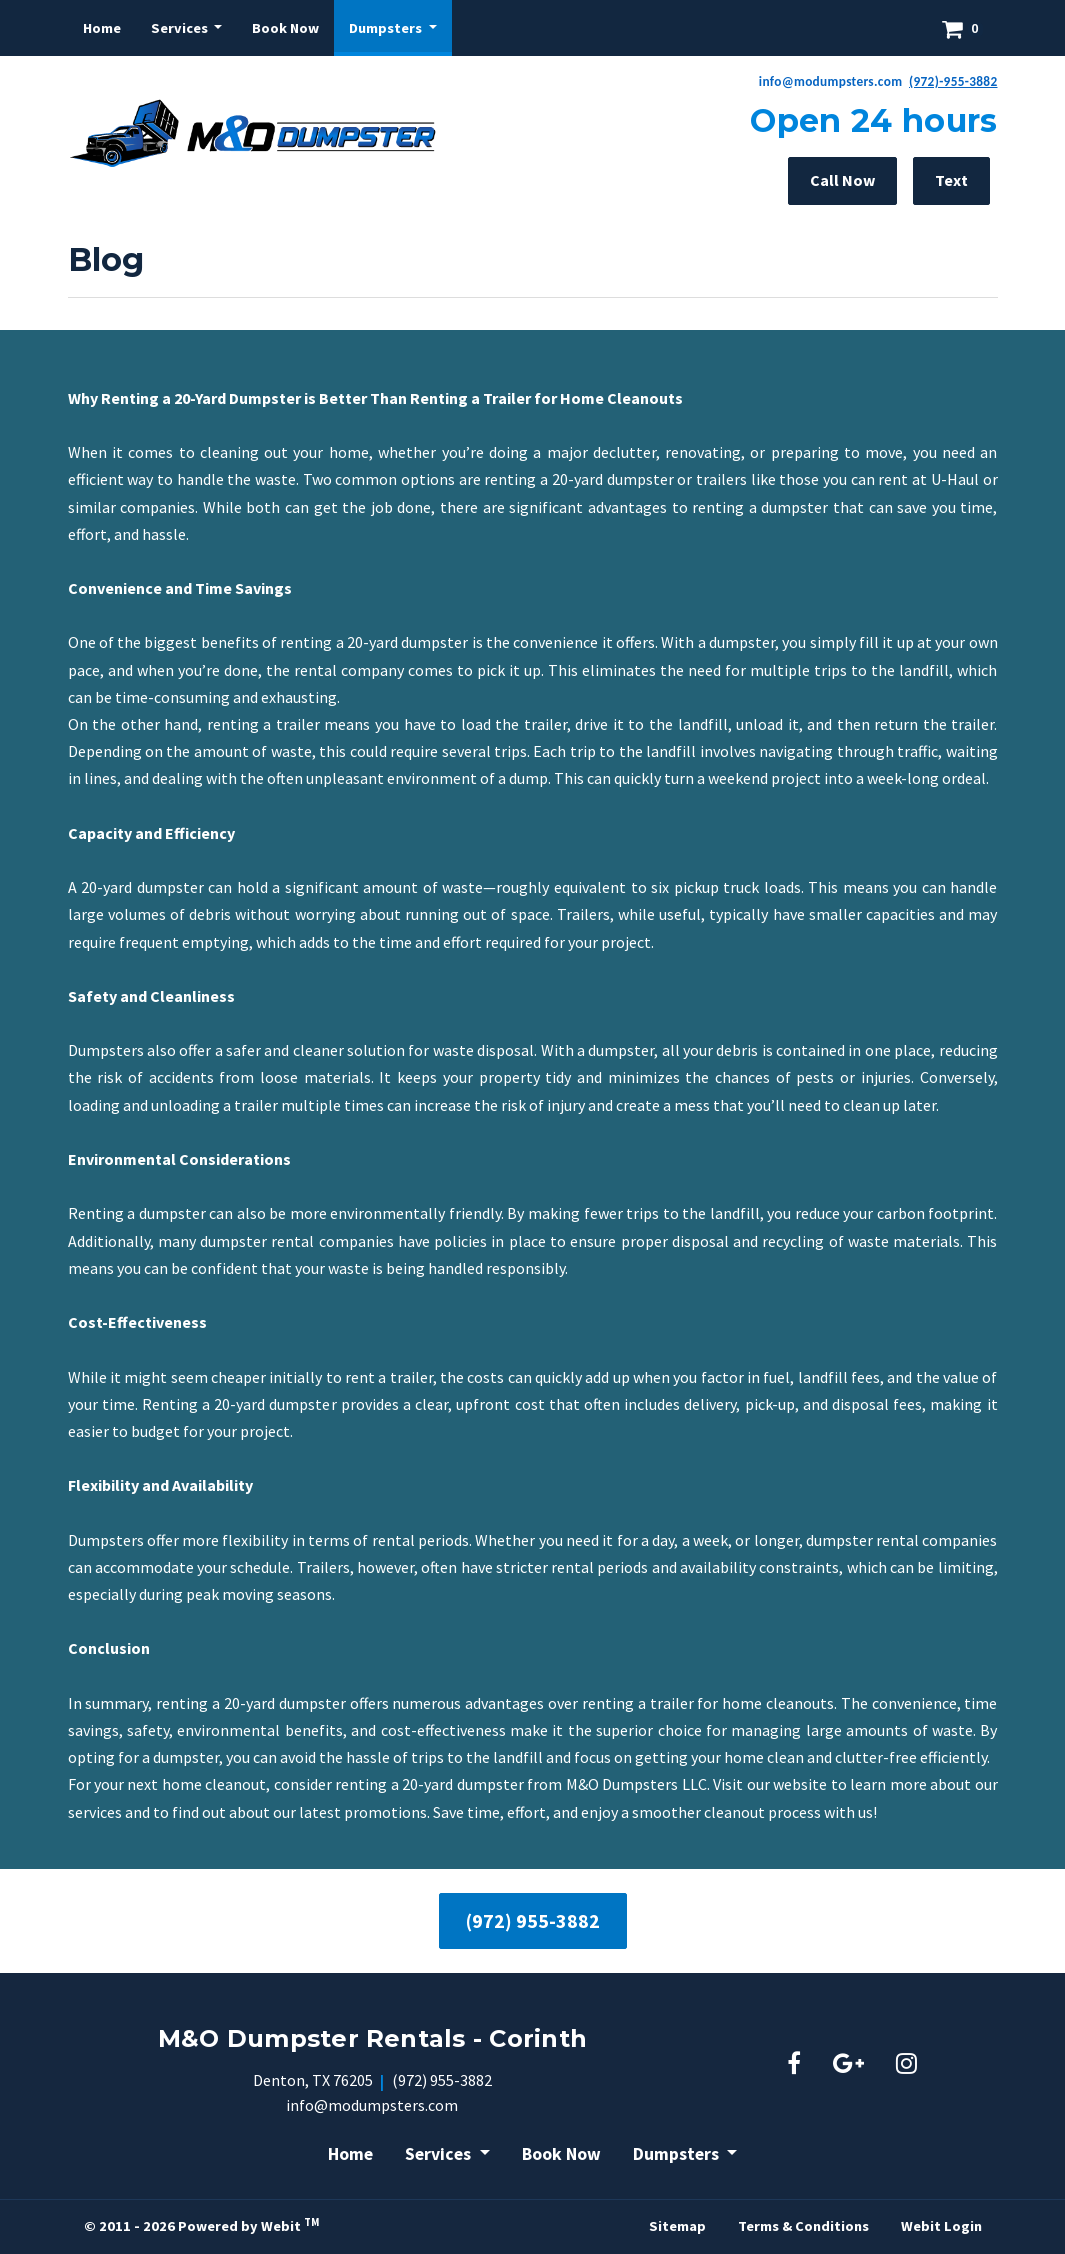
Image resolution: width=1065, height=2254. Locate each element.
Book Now (285, 28)
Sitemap (677, 2226)
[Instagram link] (906, 2065)
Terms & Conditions (803, 2226)
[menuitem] (102, 28)
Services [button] (181, 28)
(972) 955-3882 (533, 1920)
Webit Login (941, 2226)
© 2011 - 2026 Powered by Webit (201, 2225)
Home (102, 28)
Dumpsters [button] (387, 28)
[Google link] (848, 2065)
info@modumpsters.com (372, 2105)
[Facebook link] (794, 2065)
